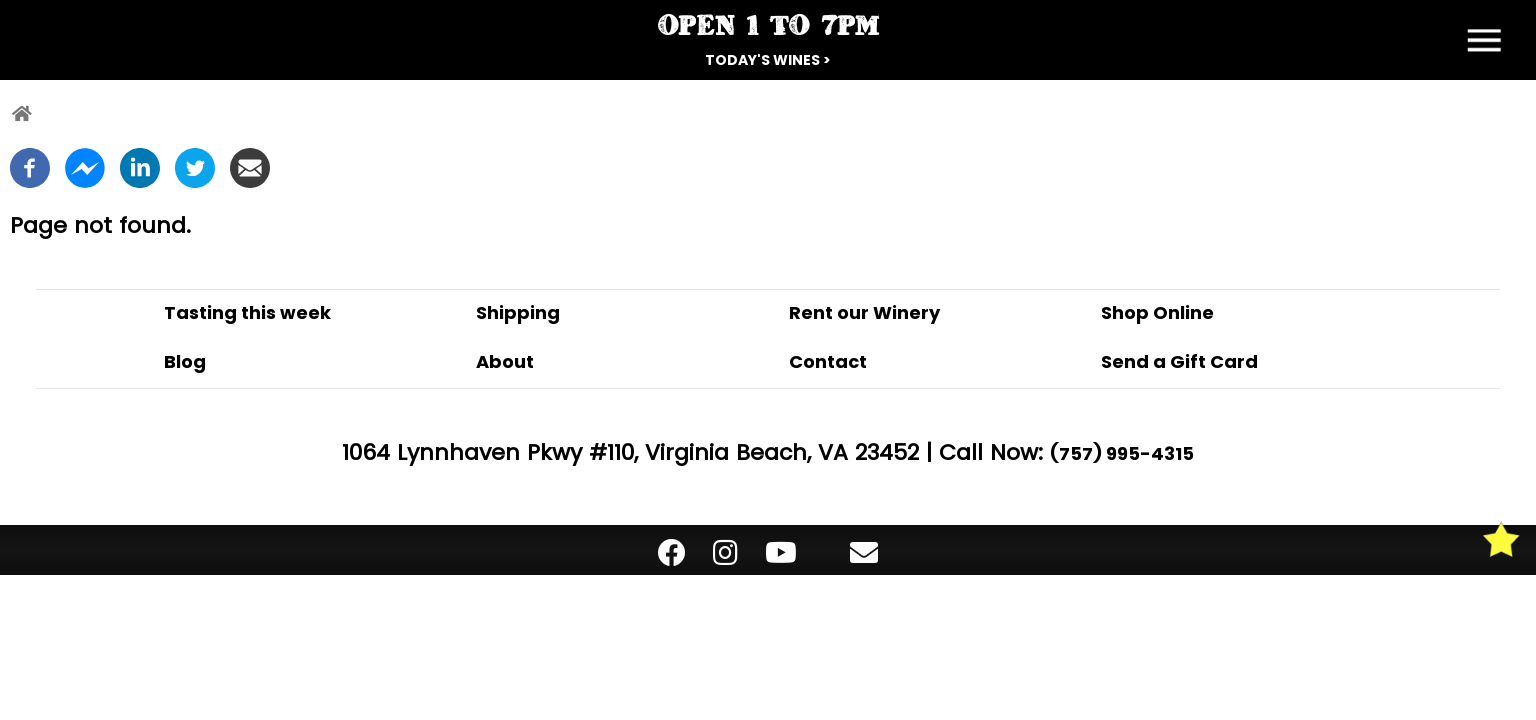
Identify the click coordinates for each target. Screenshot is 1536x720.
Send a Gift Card (1179, 361)
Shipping (518, 312)
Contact (828, 361)
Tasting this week (247, 312)
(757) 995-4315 (1122, 453)
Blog (185, 361)
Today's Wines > (768, 60)
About (505, 361)
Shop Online (1157, 312)
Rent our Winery (864, 312)
